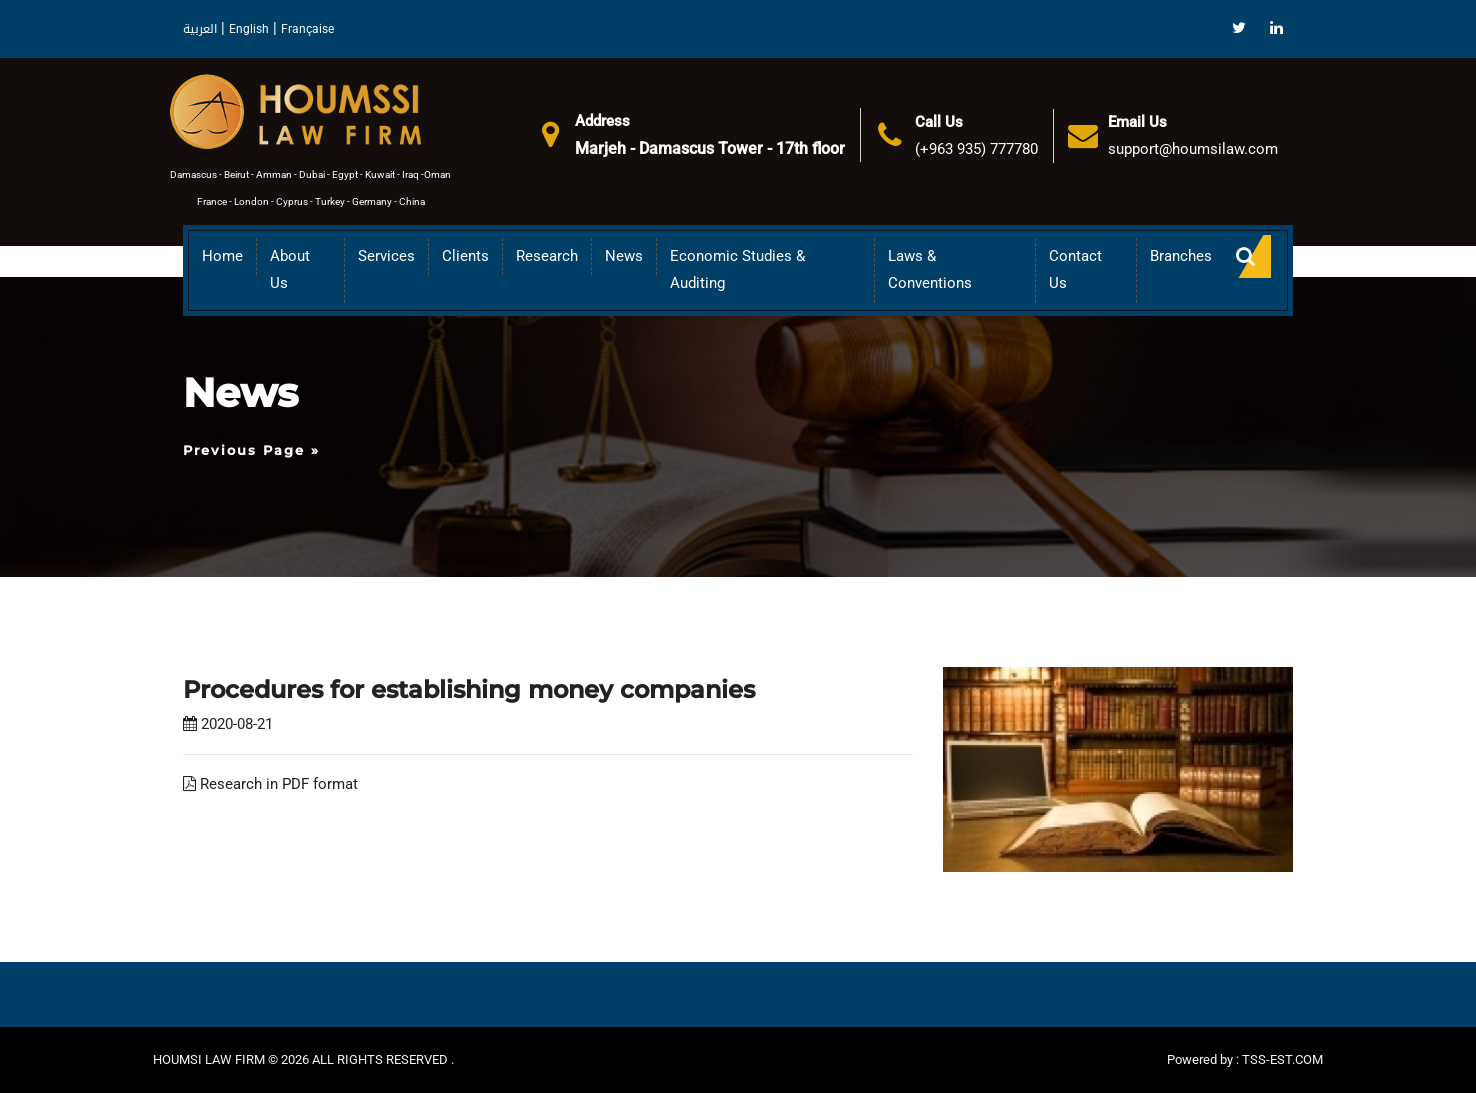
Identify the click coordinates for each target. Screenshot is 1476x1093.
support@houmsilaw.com (1193, 149)
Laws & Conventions (930, 269)
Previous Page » (251, 450)
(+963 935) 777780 (976, 149)
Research (547, 256)
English (249, 29)
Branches (1181, 256)
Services (386, 256)
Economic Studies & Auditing (737, 269)
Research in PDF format (270, 784)
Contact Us (1075, 269)
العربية (200, 29)
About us (290, 269)
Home (222, 256)
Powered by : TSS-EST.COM (1245, 1059)
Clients (465, 256)
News (624, 256)
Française (307, 29)
